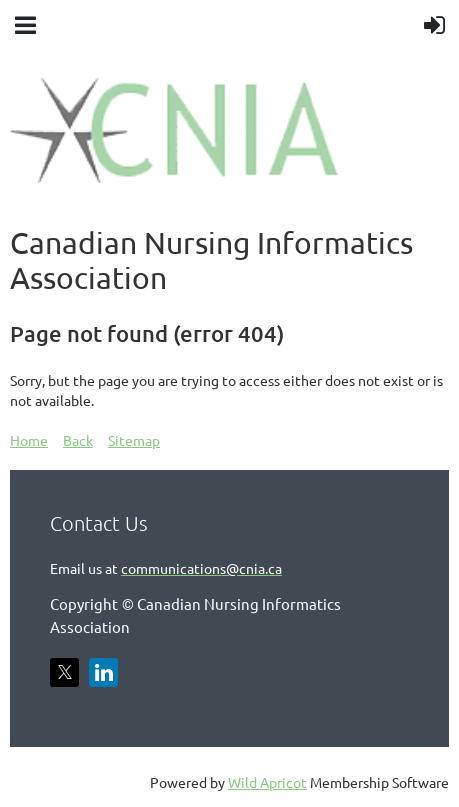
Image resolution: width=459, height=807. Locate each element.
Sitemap (134, 440)
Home (29, 440)
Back (78, 440)
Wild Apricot (267, 782)
